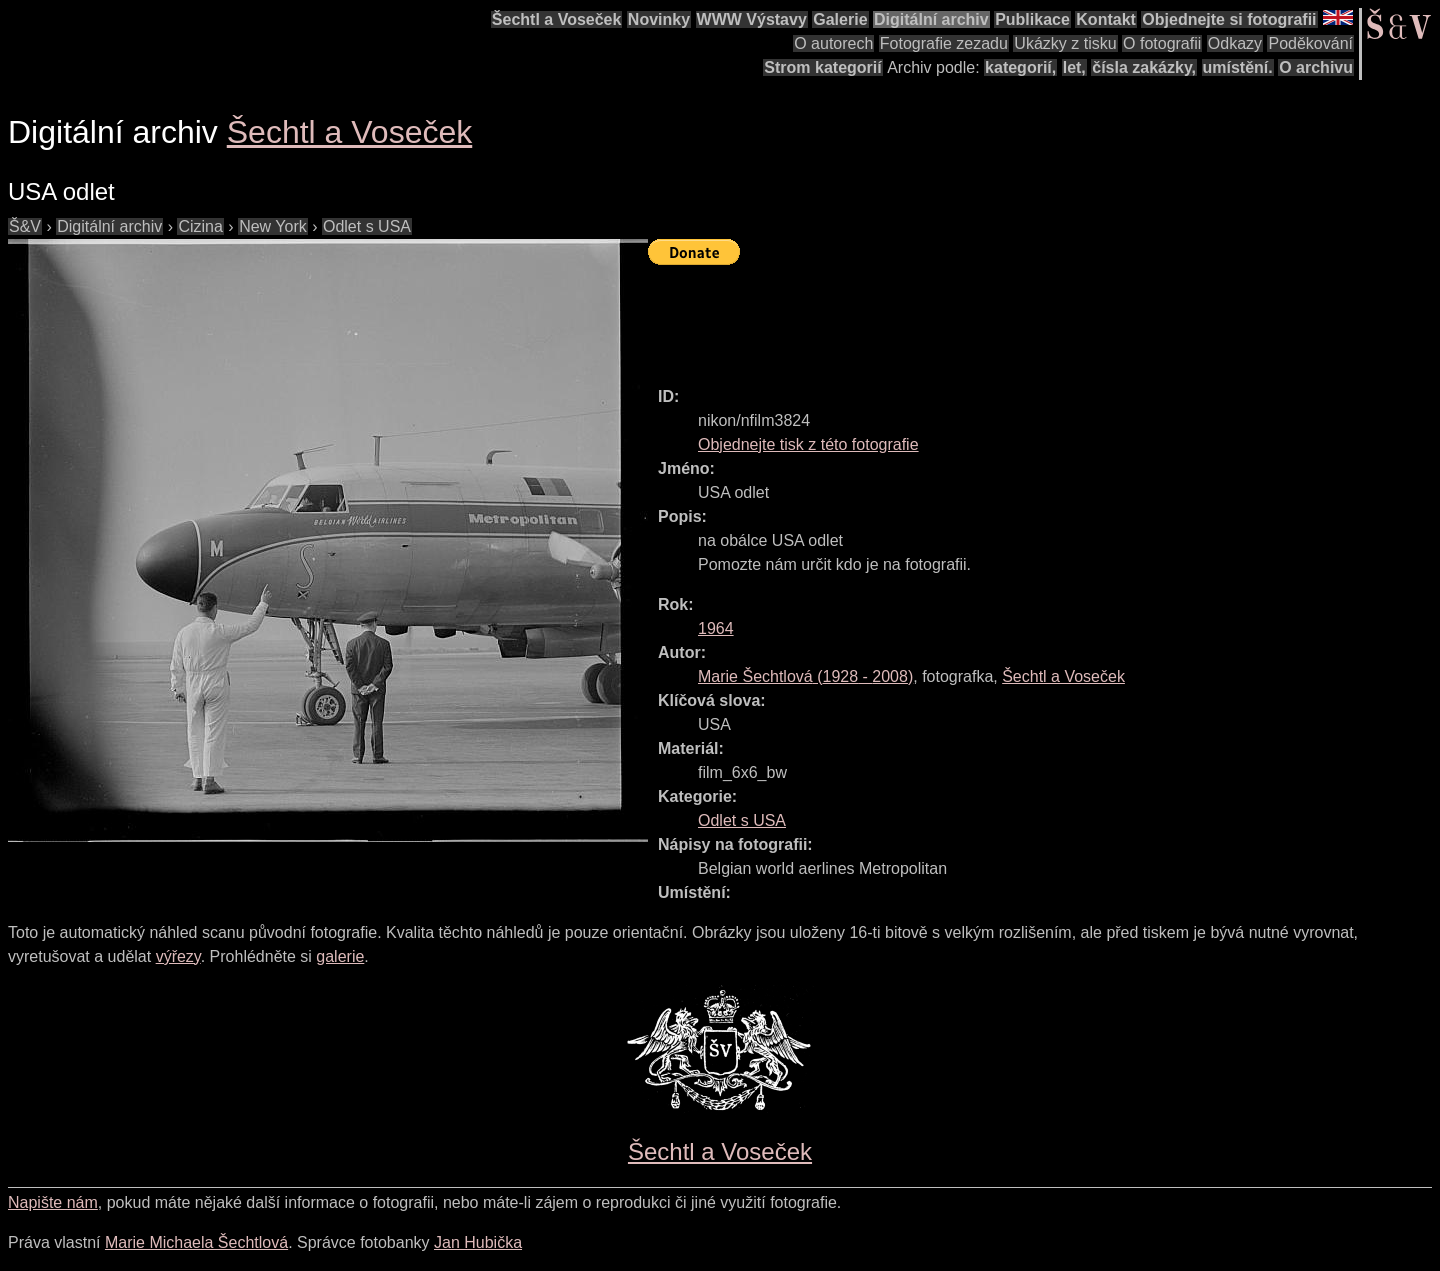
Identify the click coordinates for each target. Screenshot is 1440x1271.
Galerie (840, 19)
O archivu (1316, 67)
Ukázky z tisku (1065, 43)
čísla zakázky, (1144, 67)
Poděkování (1310, 43)
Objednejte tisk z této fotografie (808, 444)
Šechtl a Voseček (557, 19)
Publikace (1032, 19)
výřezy (178, 956)
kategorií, (1020, 67)
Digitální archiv (931, 19)
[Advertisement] (1012, 317)
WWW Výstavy (752, 19)
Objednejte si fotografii (1229, 19)
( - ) (805, 676)
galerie (340, 956)
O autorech (833, 43)
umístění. (1238, 67)
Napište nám (53, 1202)
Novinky (659, 19)
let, (1074, 67)
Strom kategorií (822, 67)
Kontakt (1106, 19)
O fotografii (1162, 43)
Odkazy (1235, 43)
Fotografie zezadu (944, 43)
